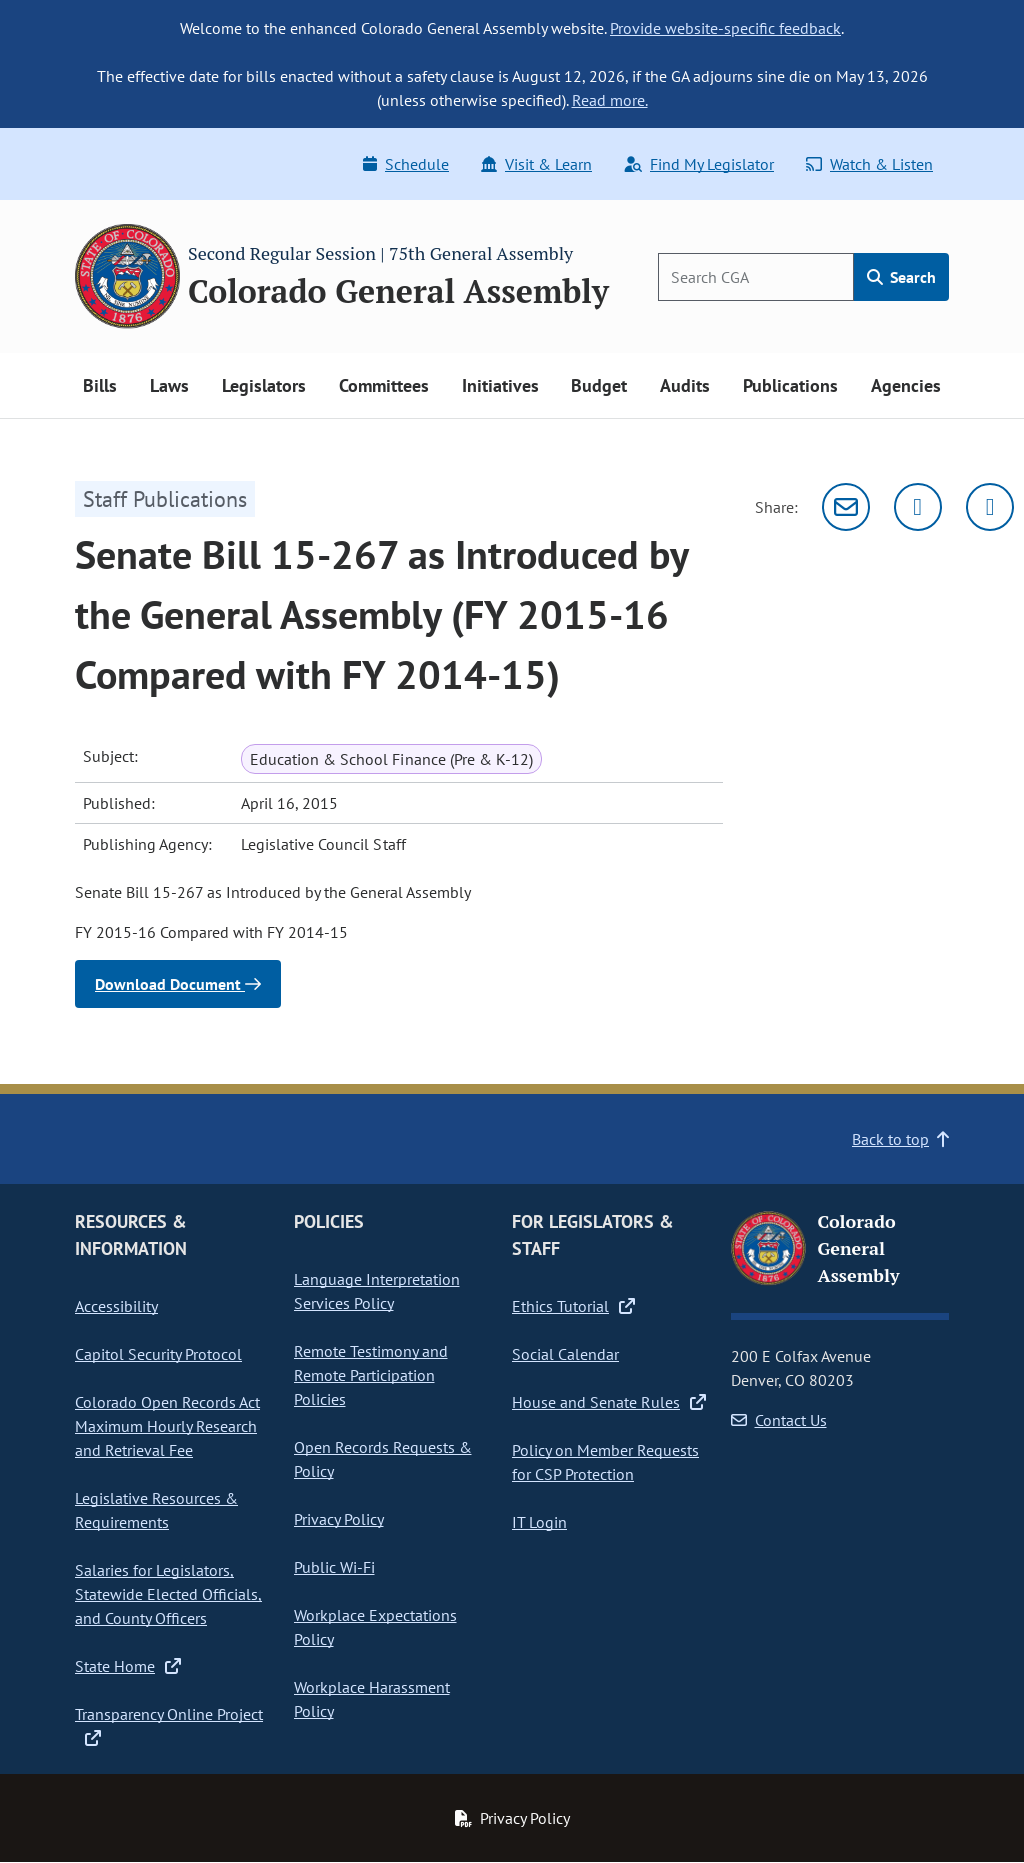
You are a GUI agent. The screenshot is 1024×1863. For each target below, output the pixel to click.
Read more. (610, 100)
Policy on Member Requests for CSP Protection (605, 1462)
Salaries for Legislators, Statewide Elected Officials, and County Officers (168, 1594)
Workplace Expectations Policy (375, 1627)
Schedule (406, 164)
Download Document (178, 984)
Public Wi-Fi (334, 1567)
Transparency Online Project (169, 1726)
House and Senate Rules (609, 1402)
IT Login (539, 1522)
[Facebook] (990, 507)
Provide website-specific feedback (725, 28)
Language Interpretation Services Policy (377, 1291)
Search (901, 277)
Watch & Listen (869, 164)
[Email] (846, 507)
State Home (128, 1666)
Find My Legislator (699, 164)
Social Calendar (565, 1354)
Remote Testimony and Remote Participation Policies (371, 1375)
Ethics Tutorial (573, 1306)
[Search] (756, 277)
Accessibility (116, 1306)
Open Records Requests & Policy (383, 1459)
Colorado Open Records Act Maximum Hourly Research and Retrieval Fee (167, 1426)
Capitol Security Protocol (158, 1354)
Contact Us (779, 1420)
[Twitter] (918, 507)
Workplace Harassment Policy (372, 1699)
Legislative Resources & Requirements (156, 1510)
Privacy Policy (339, 1519)
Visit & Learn (536, 164)
